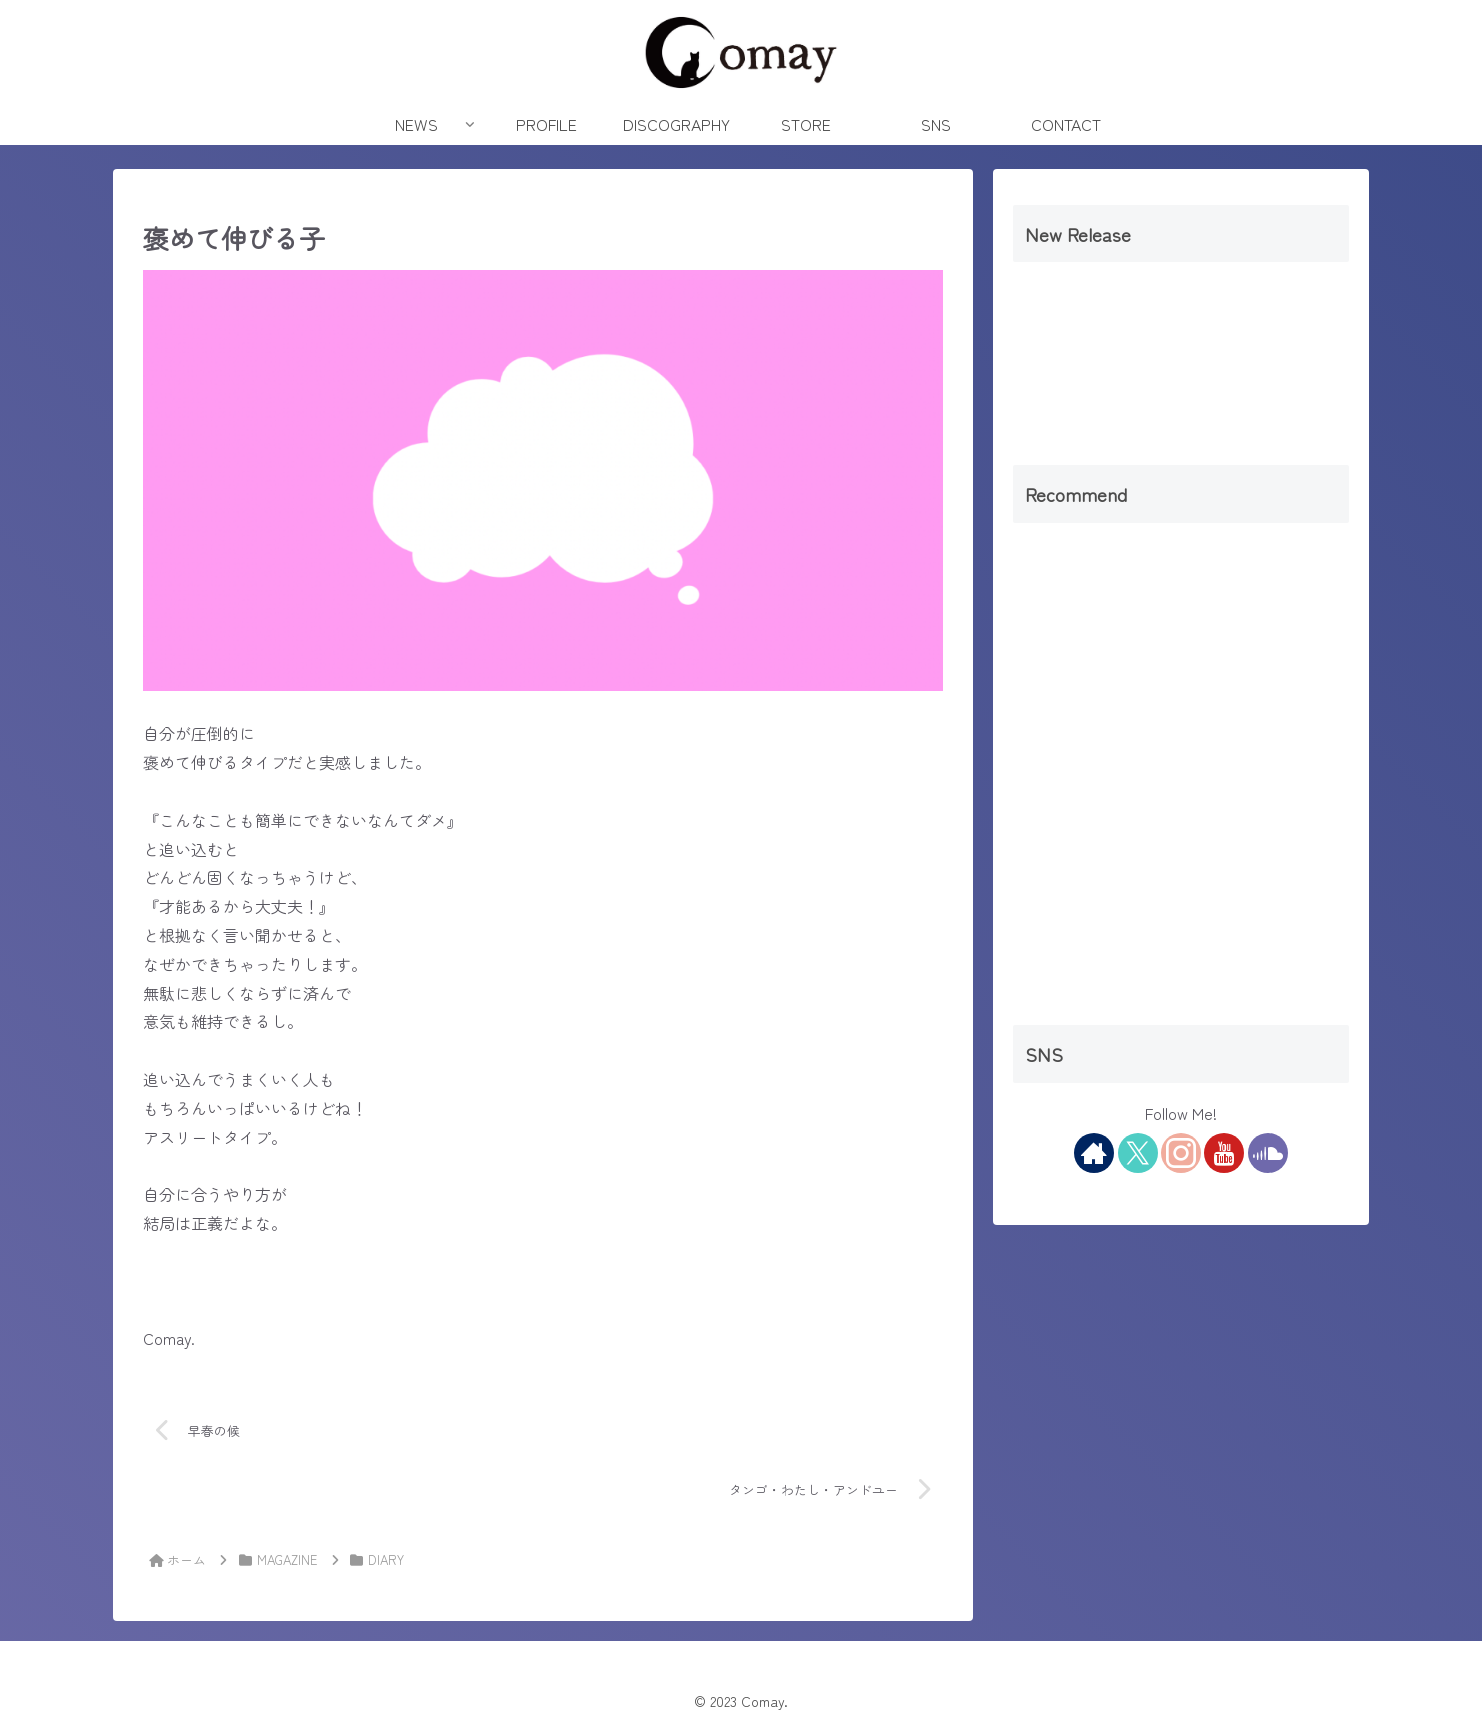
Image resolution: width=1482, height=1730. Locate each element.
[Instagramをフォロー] (1181, 1153)
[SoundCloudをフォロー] (1268, 1153)
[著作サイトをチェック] (1094, 1153)
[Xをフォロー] (1138, 1153)
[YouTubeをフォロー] (1224, 1153)
